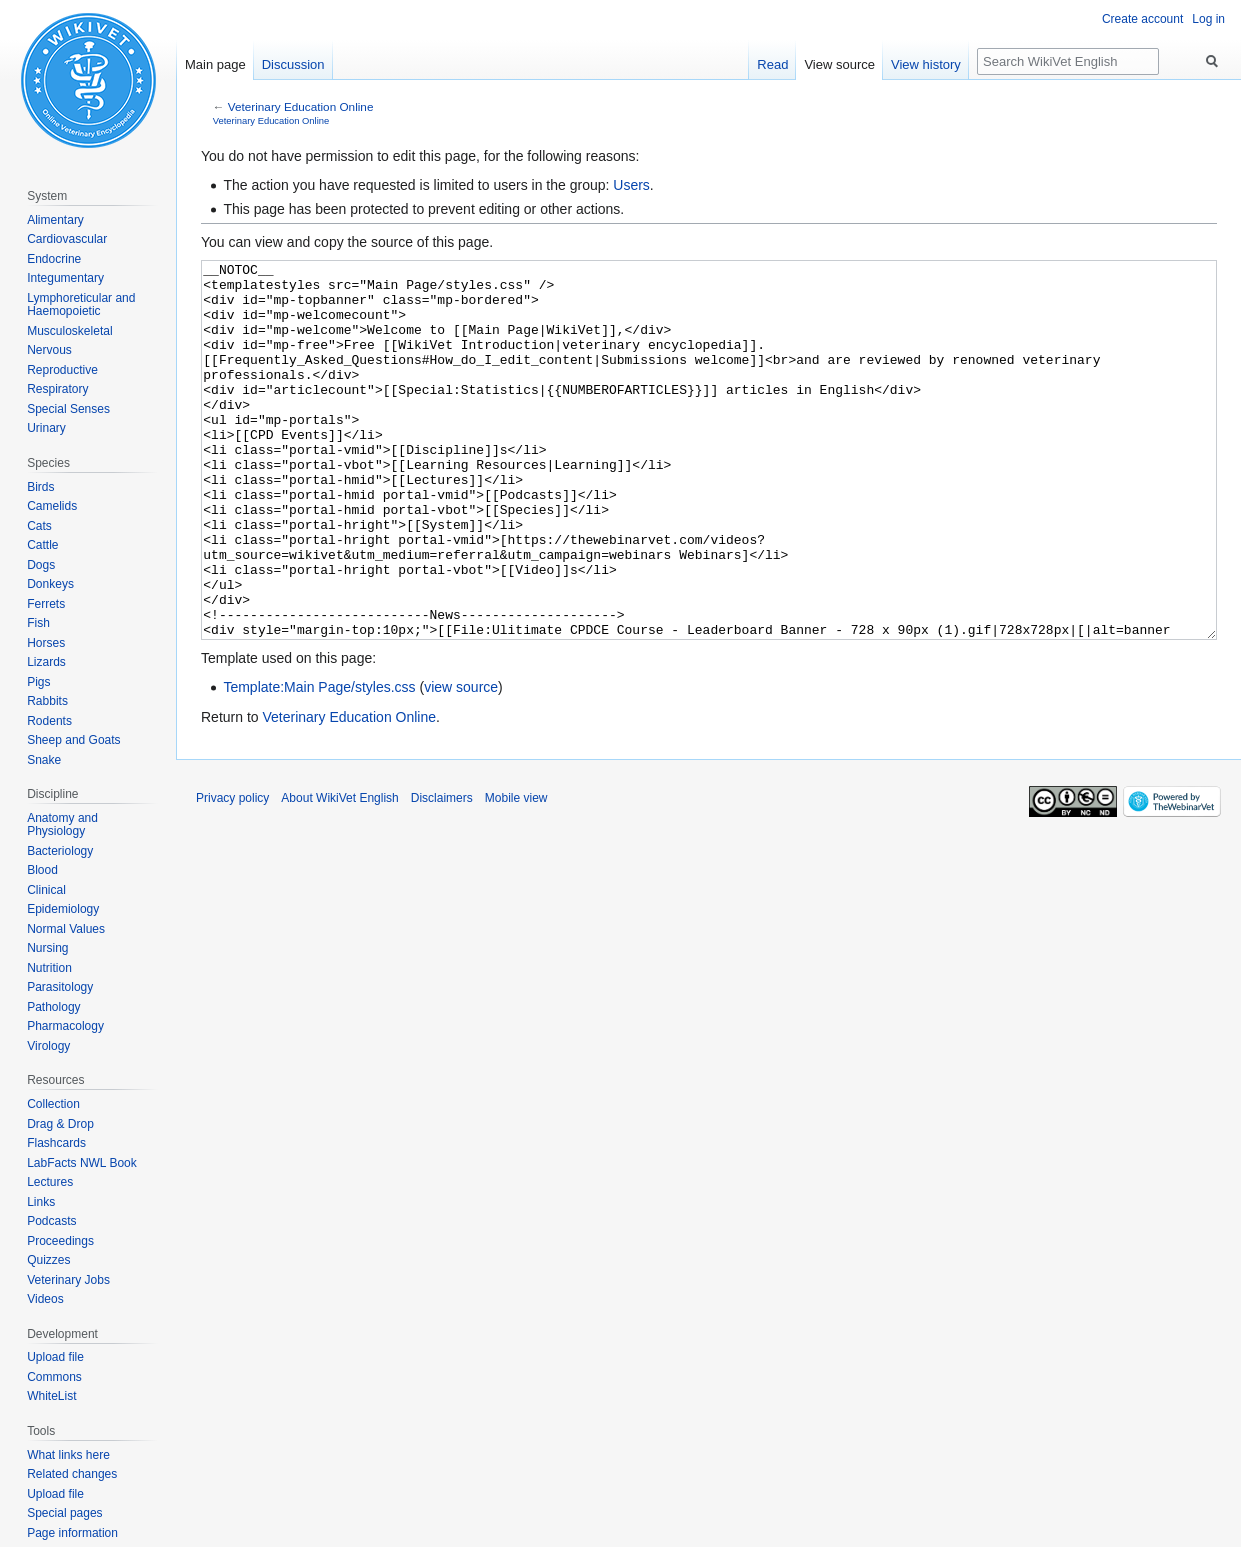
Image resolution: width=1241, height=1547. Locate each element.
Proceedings (60, 1241)
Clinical (46, 890)
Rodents (49, 721)
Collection (53, 1104)
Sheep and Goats (73, 740)
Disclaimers (442, 873)
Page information (72, 1533)
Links (41, 1202)
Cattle (42, 545)
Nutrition (49, 968)
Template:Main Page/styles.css (319, 762)
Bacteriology (60, 851)
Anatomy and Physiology (62, 825)
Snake (44, 760)
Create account (1142, 19)
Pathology (53, 1007)
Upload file (55, 1357)
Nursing (47, 948)
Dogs (41, 565)
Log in (1208, 19)
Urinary (46, 428)
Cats (39, 526)
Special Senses (68, 409)
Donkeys (50, 584)
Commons (54, 1377)
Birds (40, 487)
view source (461, 762)
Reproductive (62, 370)
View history (926, 64)
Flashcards (56, 1143)
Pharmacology (65, 1026)
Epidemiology (63, 909)
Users (631, 185)
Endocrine (54, 259)
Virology (48, 1046)
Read (772, 64)
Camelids (52, 506)
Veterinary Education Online (301, 106)
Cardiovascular (67, 239)
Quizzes (48, 1260)
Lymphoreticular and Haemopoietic (81, 305)
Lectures (50, 1182)
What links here (68, 1455)
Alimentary (55, 220)
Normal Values (66, 929)
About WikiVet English (339, 873)
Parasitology (60, 987)
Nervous (49, 350)
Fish (38, 623)
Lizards (46, 662)
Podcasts (51, 1221)
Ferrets (46, 604)
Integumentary (65, 278)
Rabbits (47, 701)
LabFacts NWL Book (82, 1163)
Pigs (38, 682)
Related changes (72, 1474)
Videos (45, 1299)
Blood (42, 870)
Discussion (293, 64)
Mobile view (516, 873)
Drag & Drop (60, 1124)
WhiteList (51, 1396)
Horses (46, 643)
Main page (215, 64)
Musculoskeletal (69, 331)
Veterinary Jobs (68, 1280)
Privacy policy (232, 873)
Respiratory (57, 389)
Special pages (64, 1513)
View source (839, 64)
